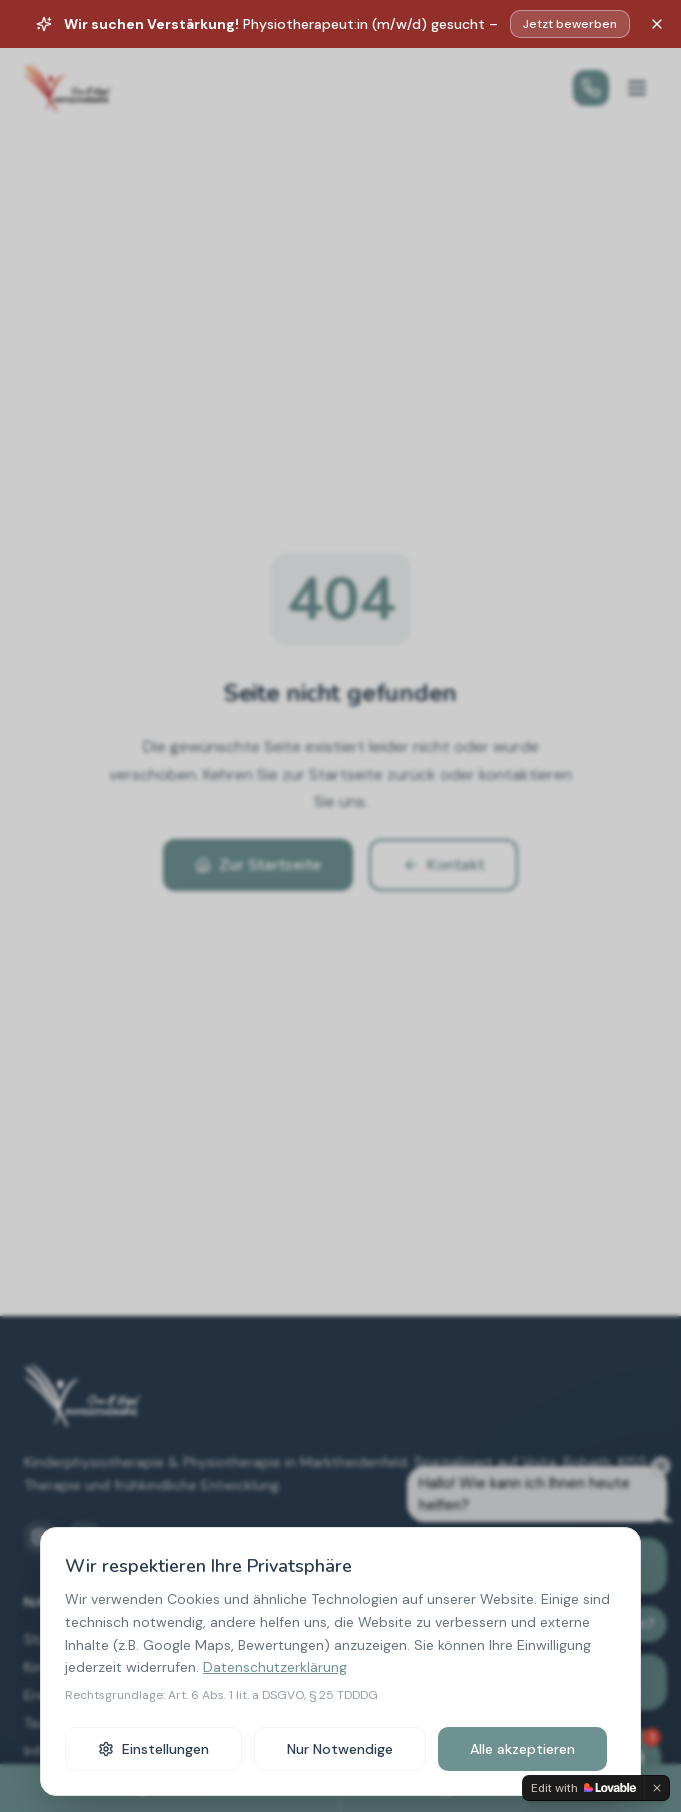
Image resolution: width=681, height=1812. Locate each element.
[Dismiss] (657, 1788)
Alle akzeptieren (522, 1749)
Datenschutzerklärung (275, 1667)
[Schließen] (657, 24)
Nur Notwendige (340, 1749)
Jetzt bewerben (570, 24)
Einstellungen (153, 1749)
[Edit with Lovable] (583, 1788)
